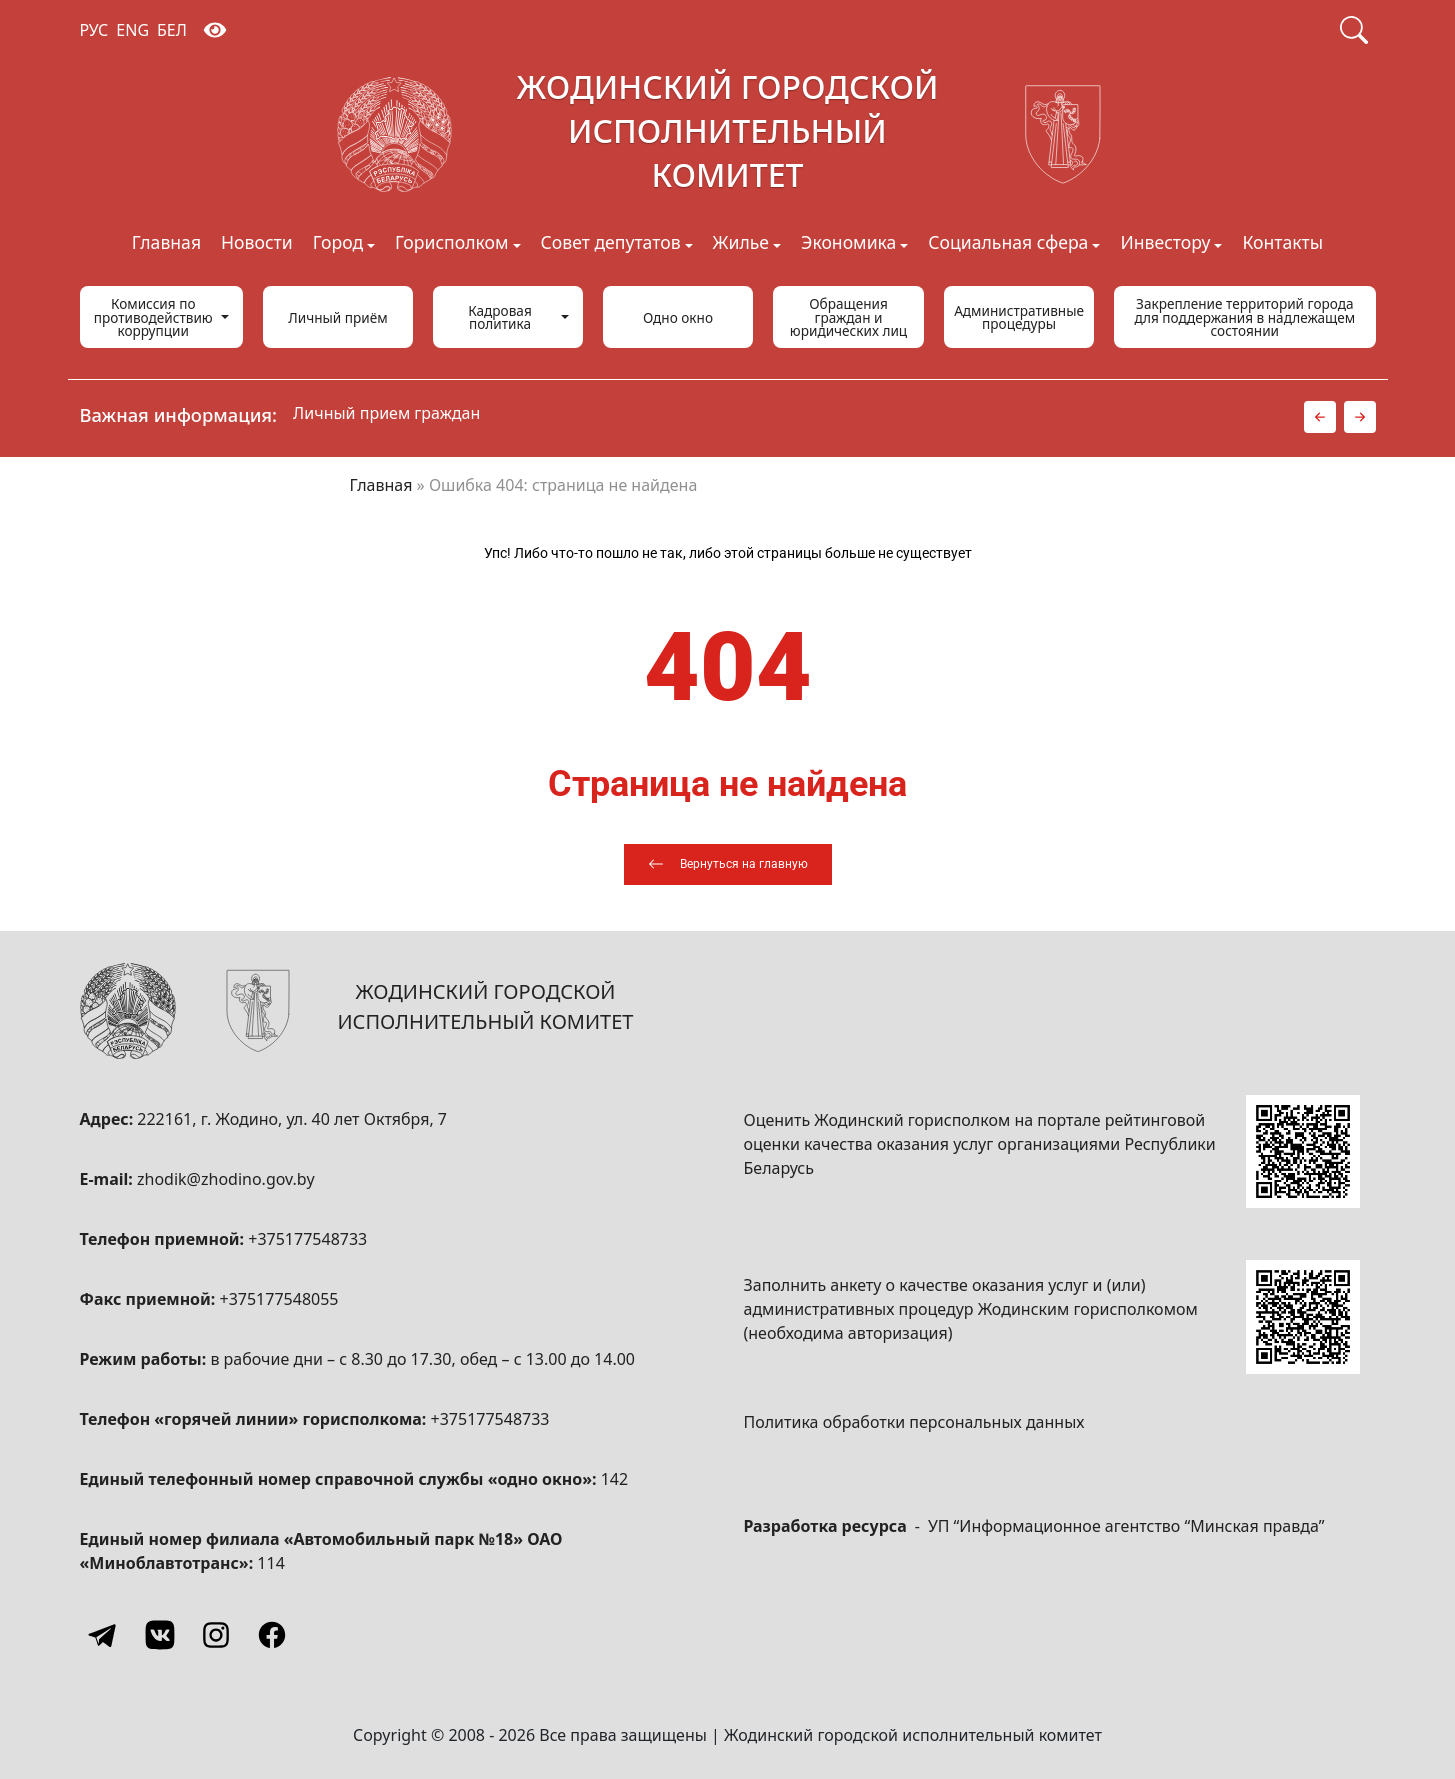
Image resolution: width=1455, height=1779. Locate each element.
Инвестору (1165, 244)
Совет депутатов (611, 244)
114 (270, 1563)
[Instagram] (216, 1635)
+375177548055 (279, 1299)
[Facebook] (272, 1635)
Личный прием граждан (386, 413)
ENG (132, 30)
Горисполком (451, 244)
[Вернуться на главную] (728, 864)
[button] (1320, 417)
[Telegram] (104, 1635)
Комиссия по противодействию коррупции (153, 317)
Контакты (1282, 244)
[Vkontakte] (160, 1635)
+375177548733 (307, 1239)
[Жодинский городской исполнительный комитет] (728, 135)
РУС (94, 30)
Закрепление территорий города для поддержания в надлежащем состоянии (1244, 317)
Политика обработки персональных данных (914, 1422)
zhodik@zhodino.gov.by (226, 1179)
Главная (166, 244)
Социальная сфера (1008, 244)
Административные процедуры (1019, 317)
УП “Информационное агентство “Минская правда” (1126, 1526)
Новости (257, 244)
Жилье (741, 244)
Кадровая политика (500, 317)
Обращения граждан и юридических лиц (848, 317)
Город (338, 244)
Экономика (848, 244)
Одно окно (678, 317)
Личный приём (337, 317)
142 (614, 1479)
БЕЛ (172, 30)
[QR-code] (1303, 1152)
